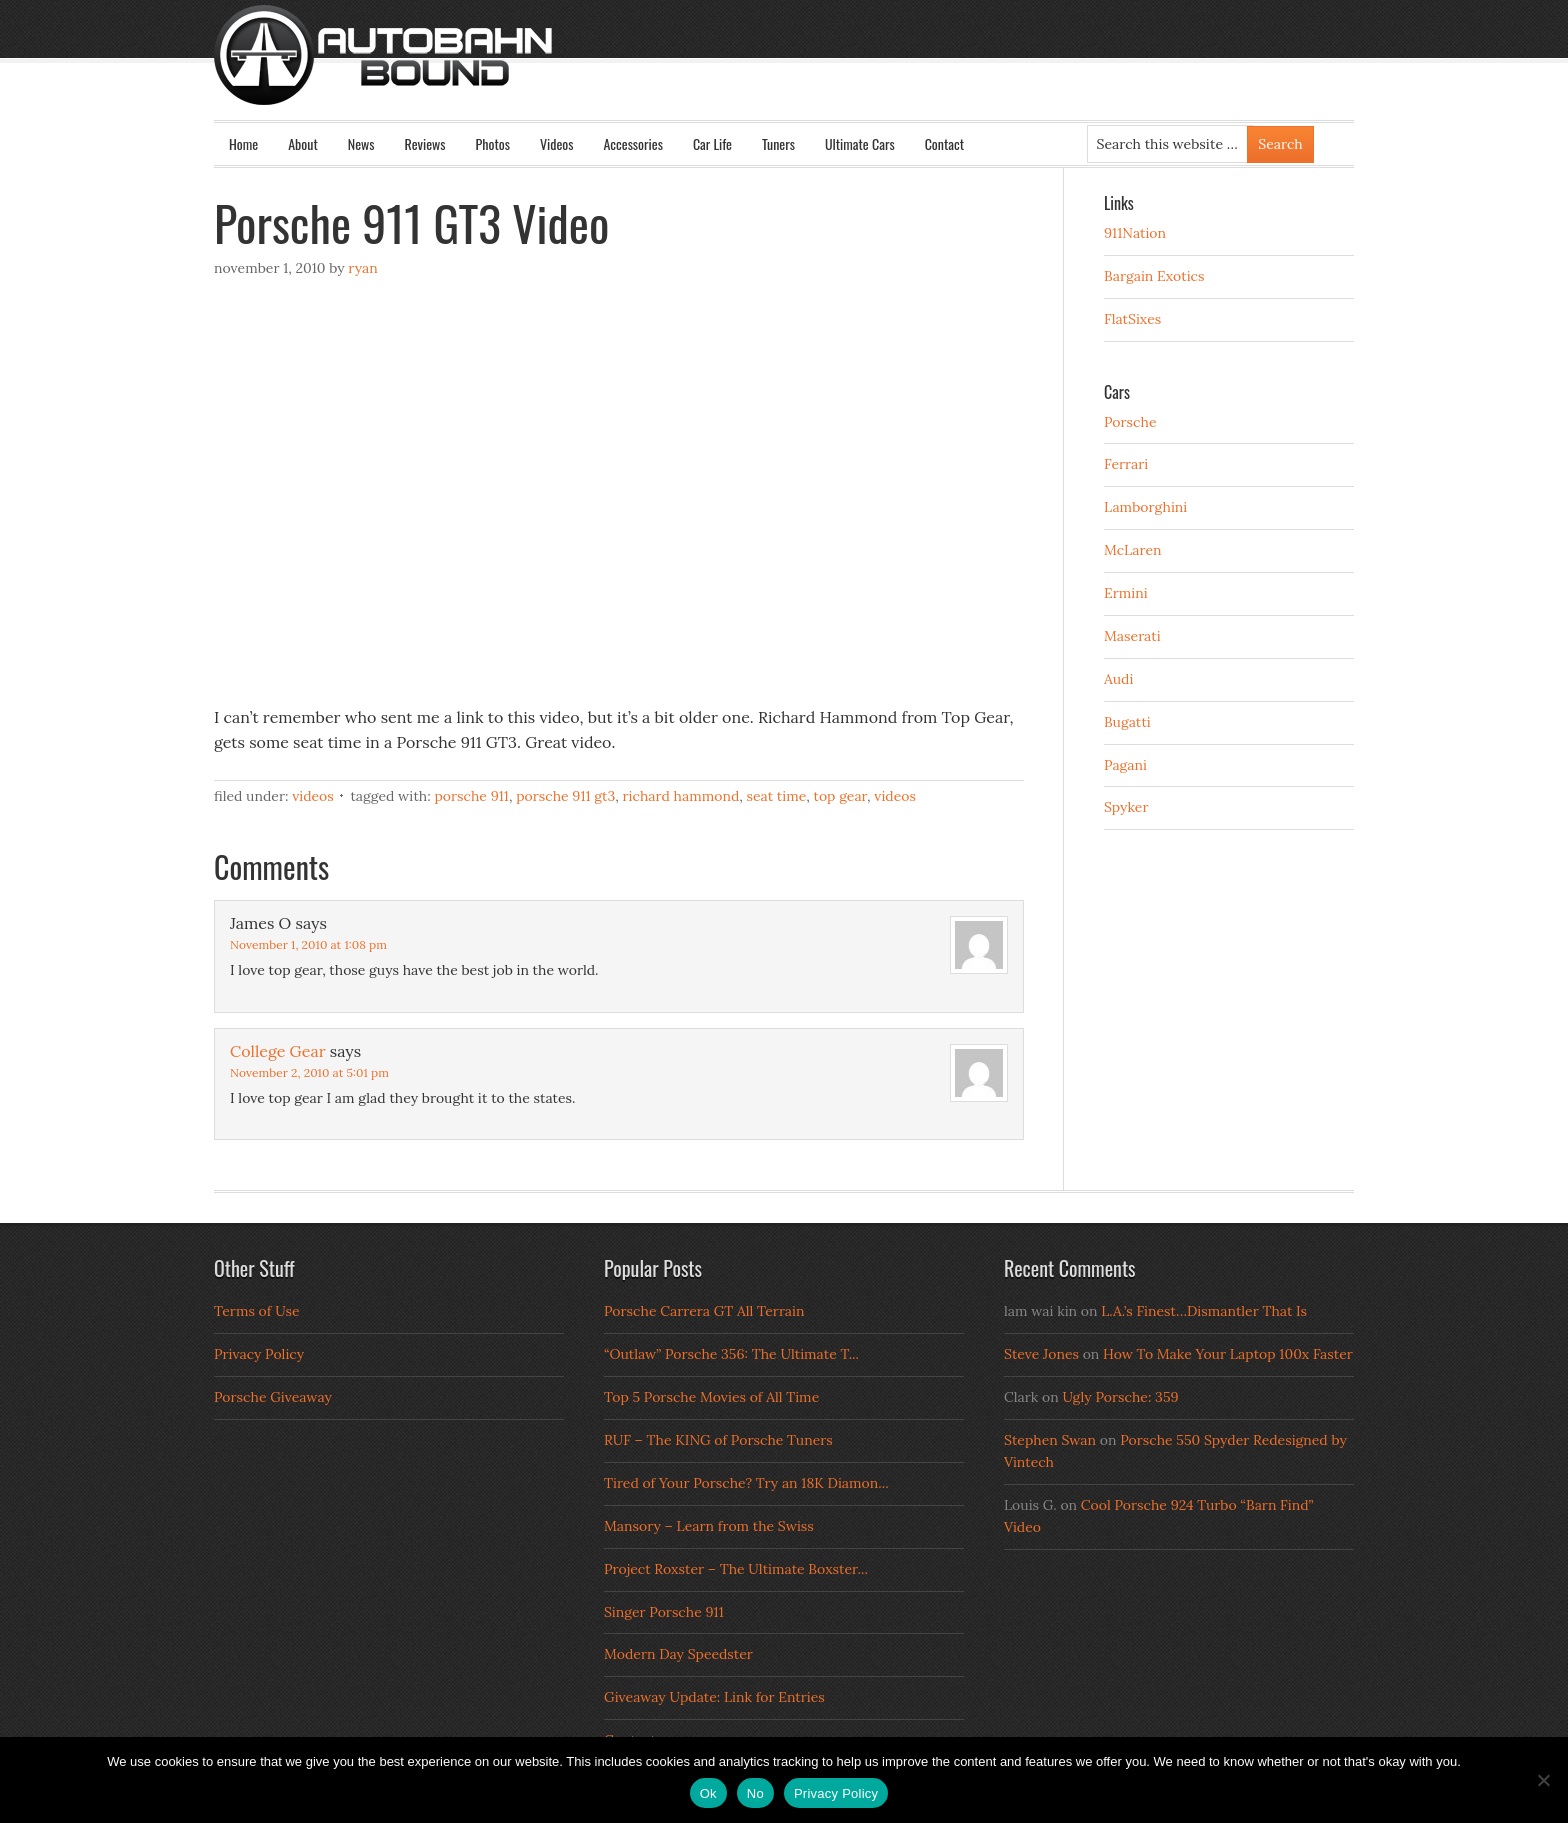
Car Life (712, 143)
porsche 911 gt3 (565, 796)
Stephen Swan (1050, 1440)
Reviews (425, 143)
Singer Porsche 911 (664, 1612)
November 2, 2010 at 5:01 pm (309, 1072)
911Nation (1135, 233)
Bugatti (1127, 722)
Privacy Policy (259, 1354)
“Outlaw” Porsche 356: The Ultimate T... (731, 1354)
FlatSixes (1132, 319)
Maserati (1132, 636)
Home (243, 143)
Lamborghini (1145, 507)
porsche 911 (471, 796)
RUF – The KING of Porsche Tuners (718, 1440)
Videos (557, 143)
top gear (841, 796)
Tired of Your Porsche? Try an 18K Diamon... (746, 1483)
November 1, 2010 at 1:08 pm (308, 944)
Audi (1118, 679)
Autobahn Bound (816, 72)
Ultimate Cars (860, 143)
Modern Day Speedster (678, 1654)
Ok (708, 1793)
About (303, 143)
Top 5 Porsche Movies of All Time (711, 1397)
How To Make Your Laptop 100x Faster (1228, 1354)
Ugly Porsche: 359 (1120, 1397)
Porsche (1130, 422)
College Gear (278, 1051)
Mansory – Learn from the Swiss (709, 1526)
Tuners (778, 143)
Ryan (362, 268)
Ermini (1126, 593)
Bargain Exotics (1154, 276)
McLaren (1133, 550)
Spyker (1126, 807)
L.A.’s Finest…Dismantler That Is (1204, 1311)
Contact (944, 143)
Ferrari (1126, 464)
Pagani (1125, 765)
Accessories (632, 143)
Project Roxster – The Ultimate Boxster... (736, 1569)
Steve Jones (1041, 1354)
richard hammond (681, 796)
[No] (1543, 1780)
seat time (777, 796)
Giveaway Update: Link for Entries (714, 1697)
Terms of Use (257, 1311)
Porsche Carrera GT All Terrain (704, 1311)
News (361, 143)
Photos (493, 143)
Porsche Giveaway (273, 1397)
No (755, 1793)
